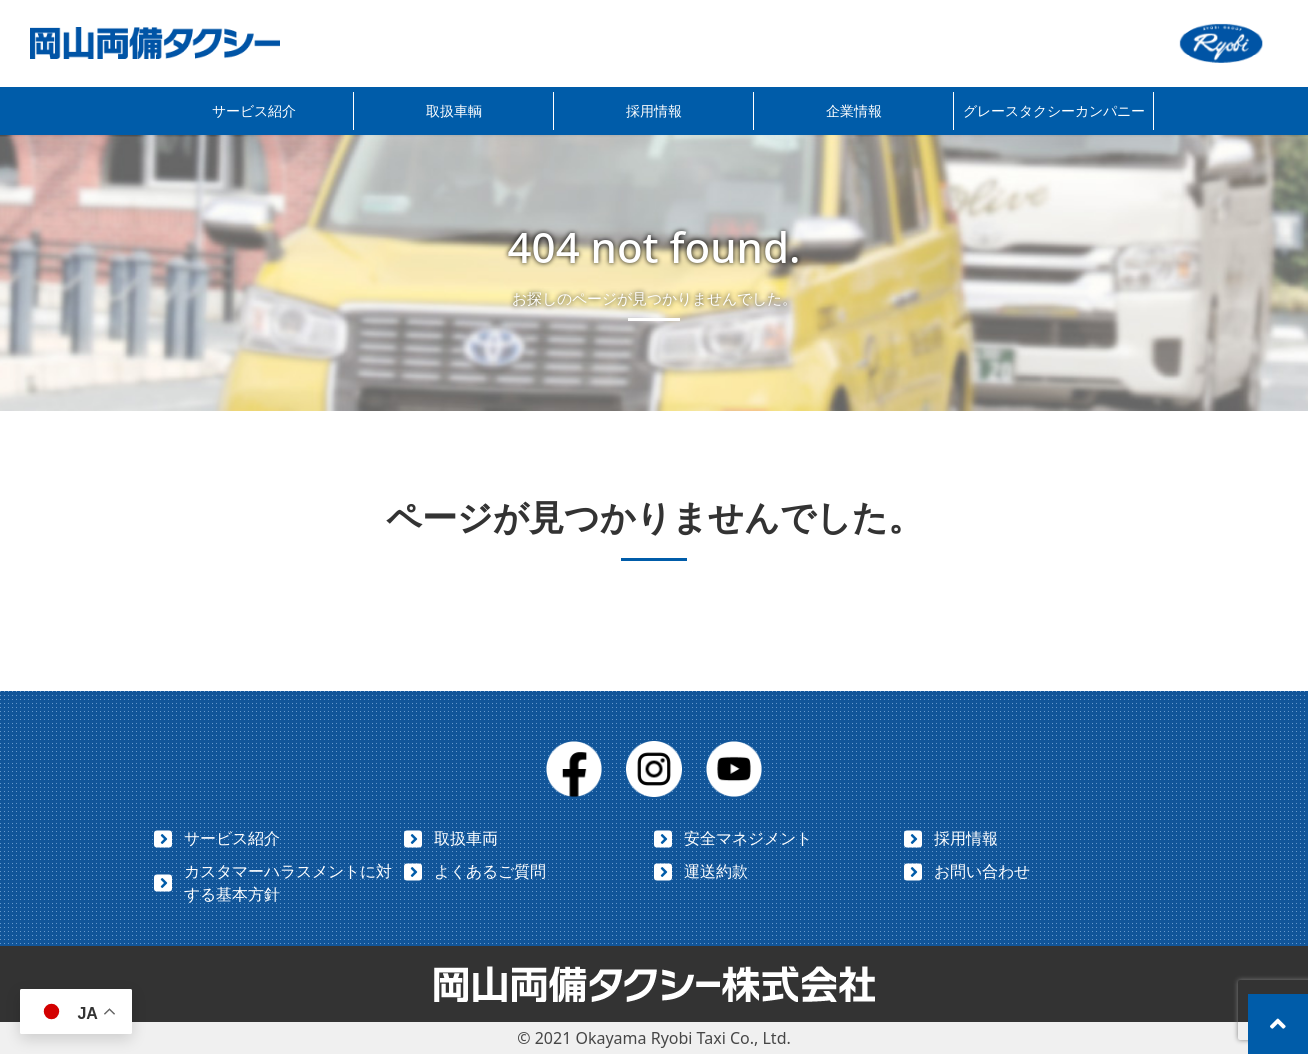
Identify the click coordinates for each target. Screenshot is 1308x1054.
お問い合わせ (982, 871)
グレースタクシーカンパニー (1054, 110)
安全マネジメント (748, 838)
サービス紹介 (254, 110)
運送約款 (716, 871)
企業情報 (854, 110)
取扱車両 (466, 838)
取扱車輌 (454, 110)
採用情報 (654, 110)
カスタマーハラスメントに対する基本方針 (288, 882)
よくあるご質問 (490, 871)
